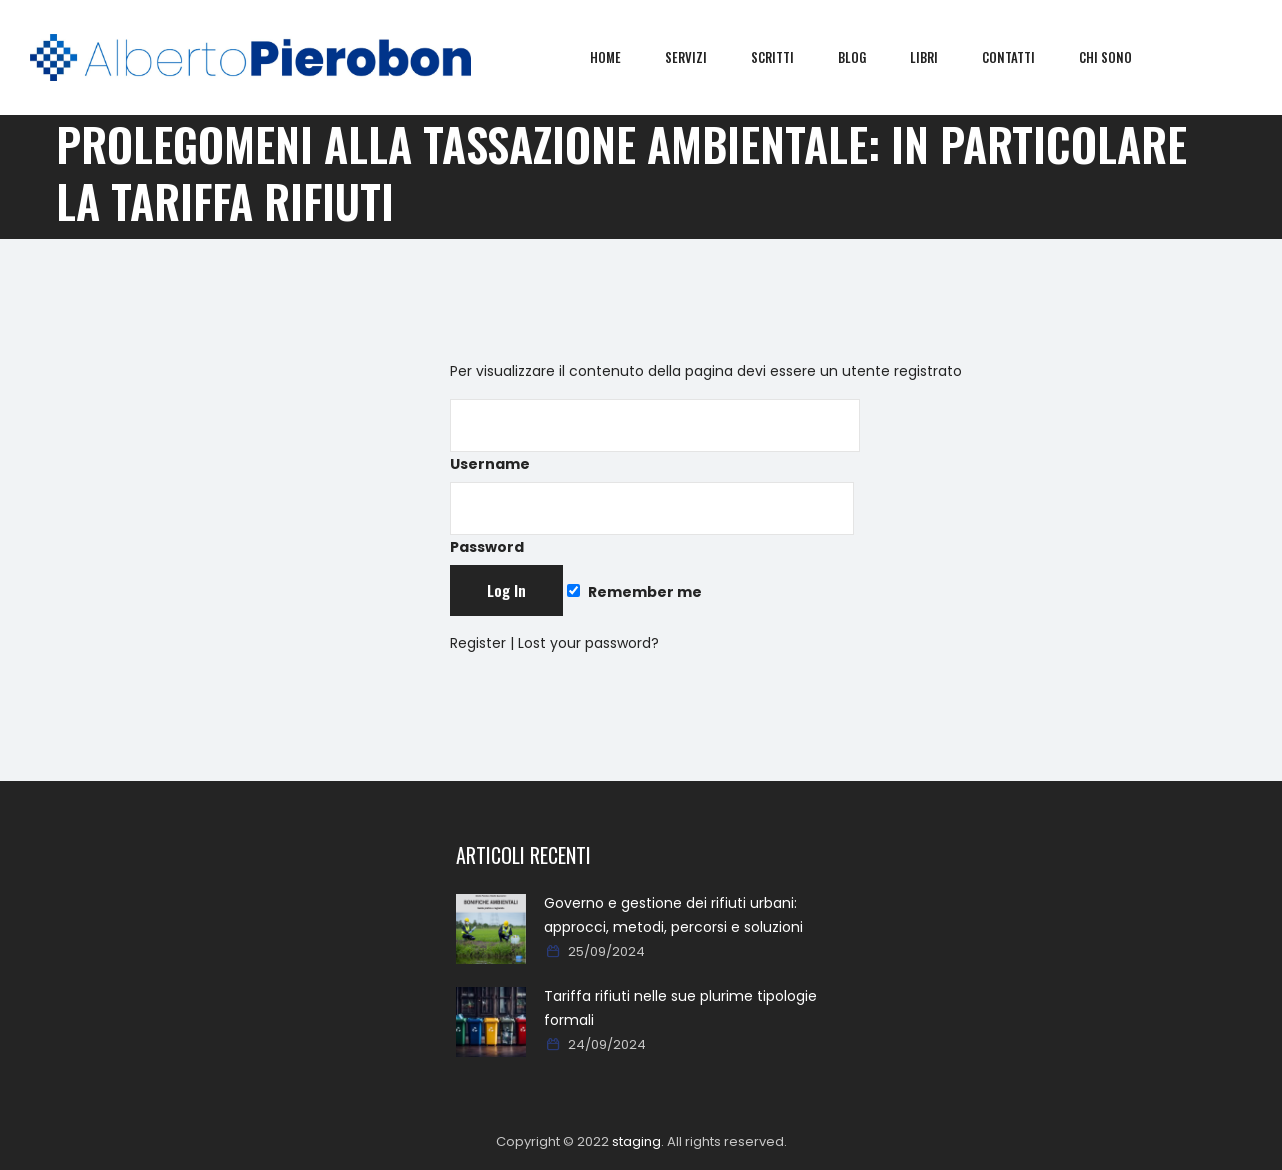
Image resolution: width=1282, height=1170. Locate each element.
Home (620, 57)
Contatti (1023, 57)
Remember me (634, 592)
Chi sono (1120, 57)
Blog (867, 57)
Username (655, 436)
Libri (939, 57)
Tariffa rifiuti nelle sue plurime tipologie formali (680, 1008)
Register (478, 643)
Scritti (787, 57)
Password (652, 519)
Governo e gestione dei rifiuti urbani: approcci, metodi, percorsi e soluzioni (673, 915)
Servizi (701, 57)
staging (636, 1141)
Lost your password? (588, 643)
